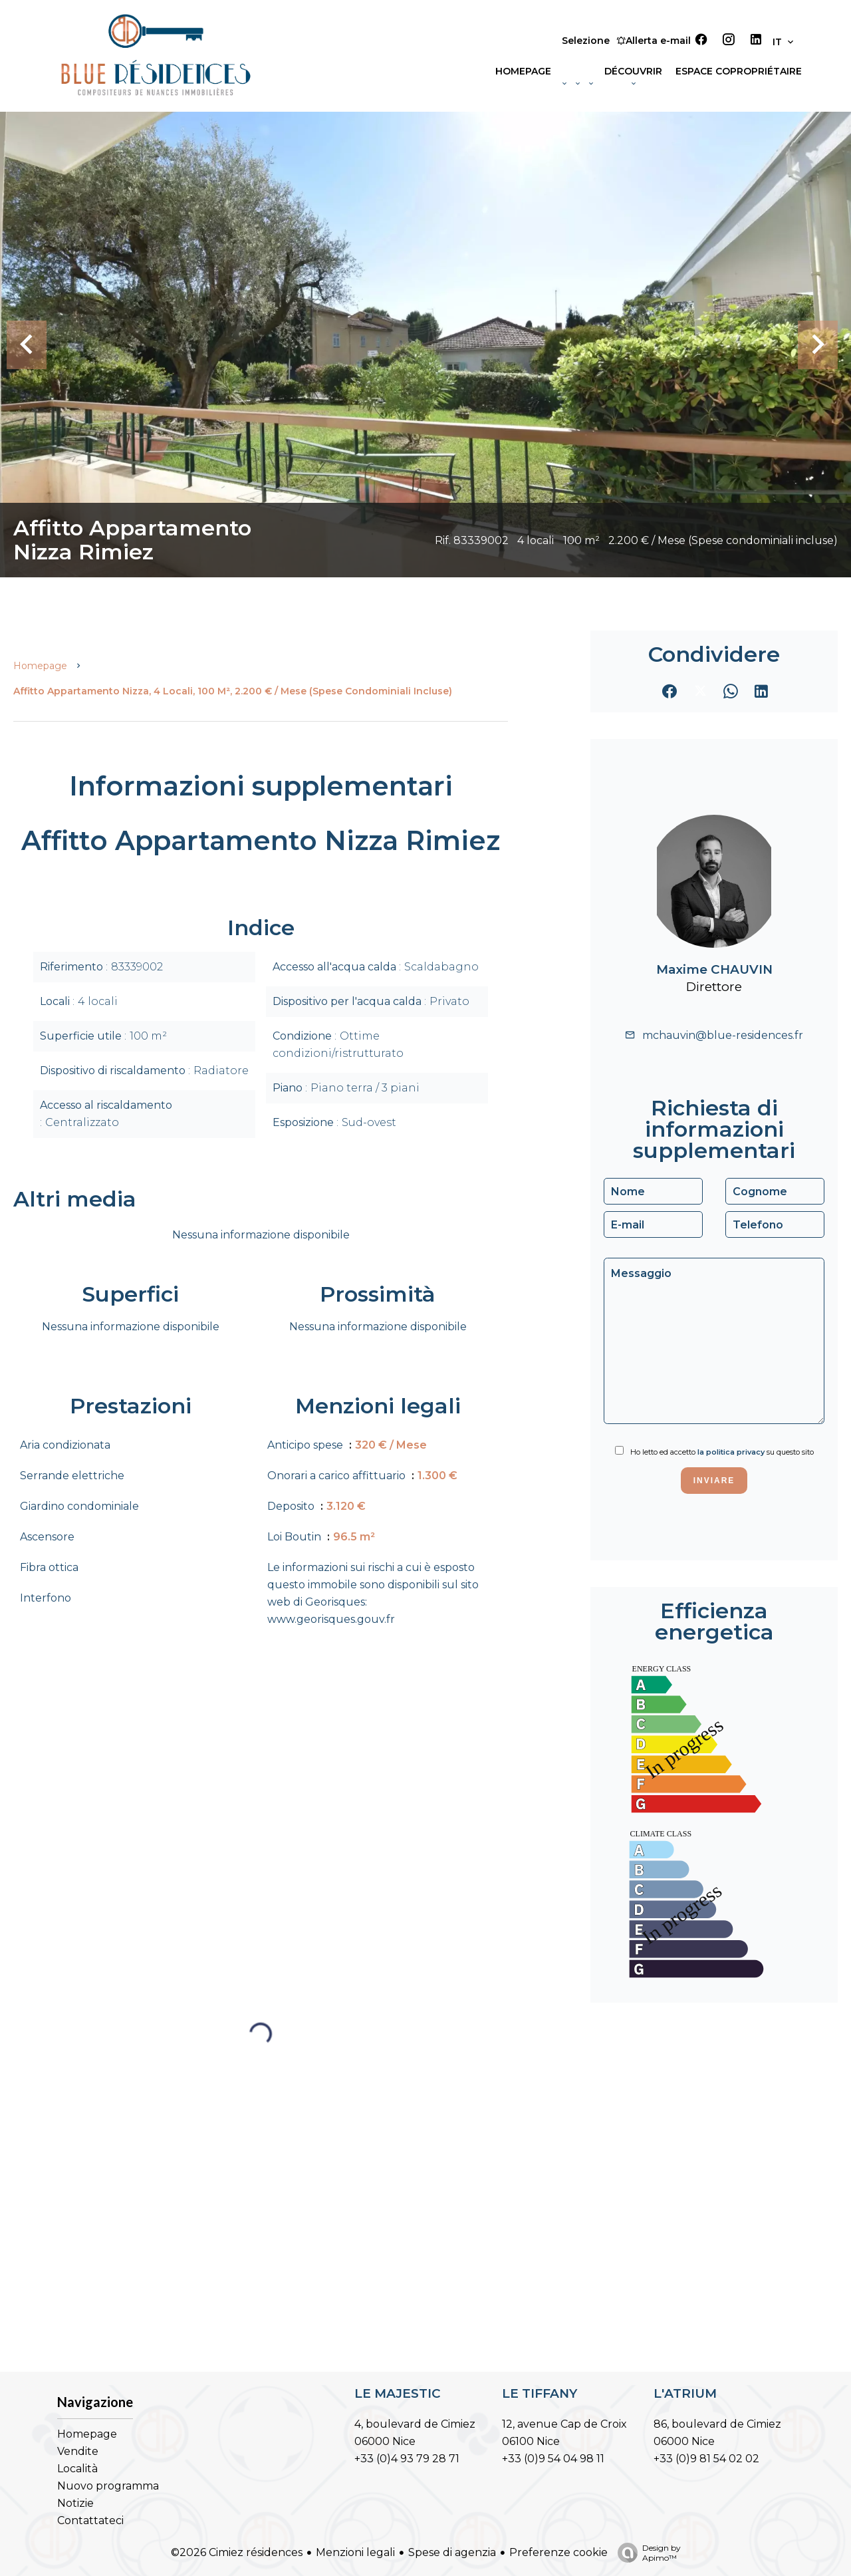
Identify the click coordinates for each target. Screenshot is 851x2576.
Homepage (40, 666)
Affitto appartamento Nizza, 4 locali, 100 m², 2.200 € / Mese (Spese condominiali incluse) (232, 691)
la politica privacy (731, 1452)
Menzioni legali (355, 2552)
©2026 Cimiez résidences (237, 2552)
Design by (646, 2553)
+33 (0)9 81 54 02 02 (706, 2458)
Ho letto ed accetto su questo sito (722, 1452)
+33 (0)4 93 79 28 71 (406, 2458)
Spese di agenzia (452, 2552)
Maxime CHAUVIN (714, 969)
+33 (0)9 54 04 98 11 (553, 2458)
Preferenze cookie (558, 2552)
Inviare (714, 1480)
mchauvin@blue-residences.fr (722, 1035)
